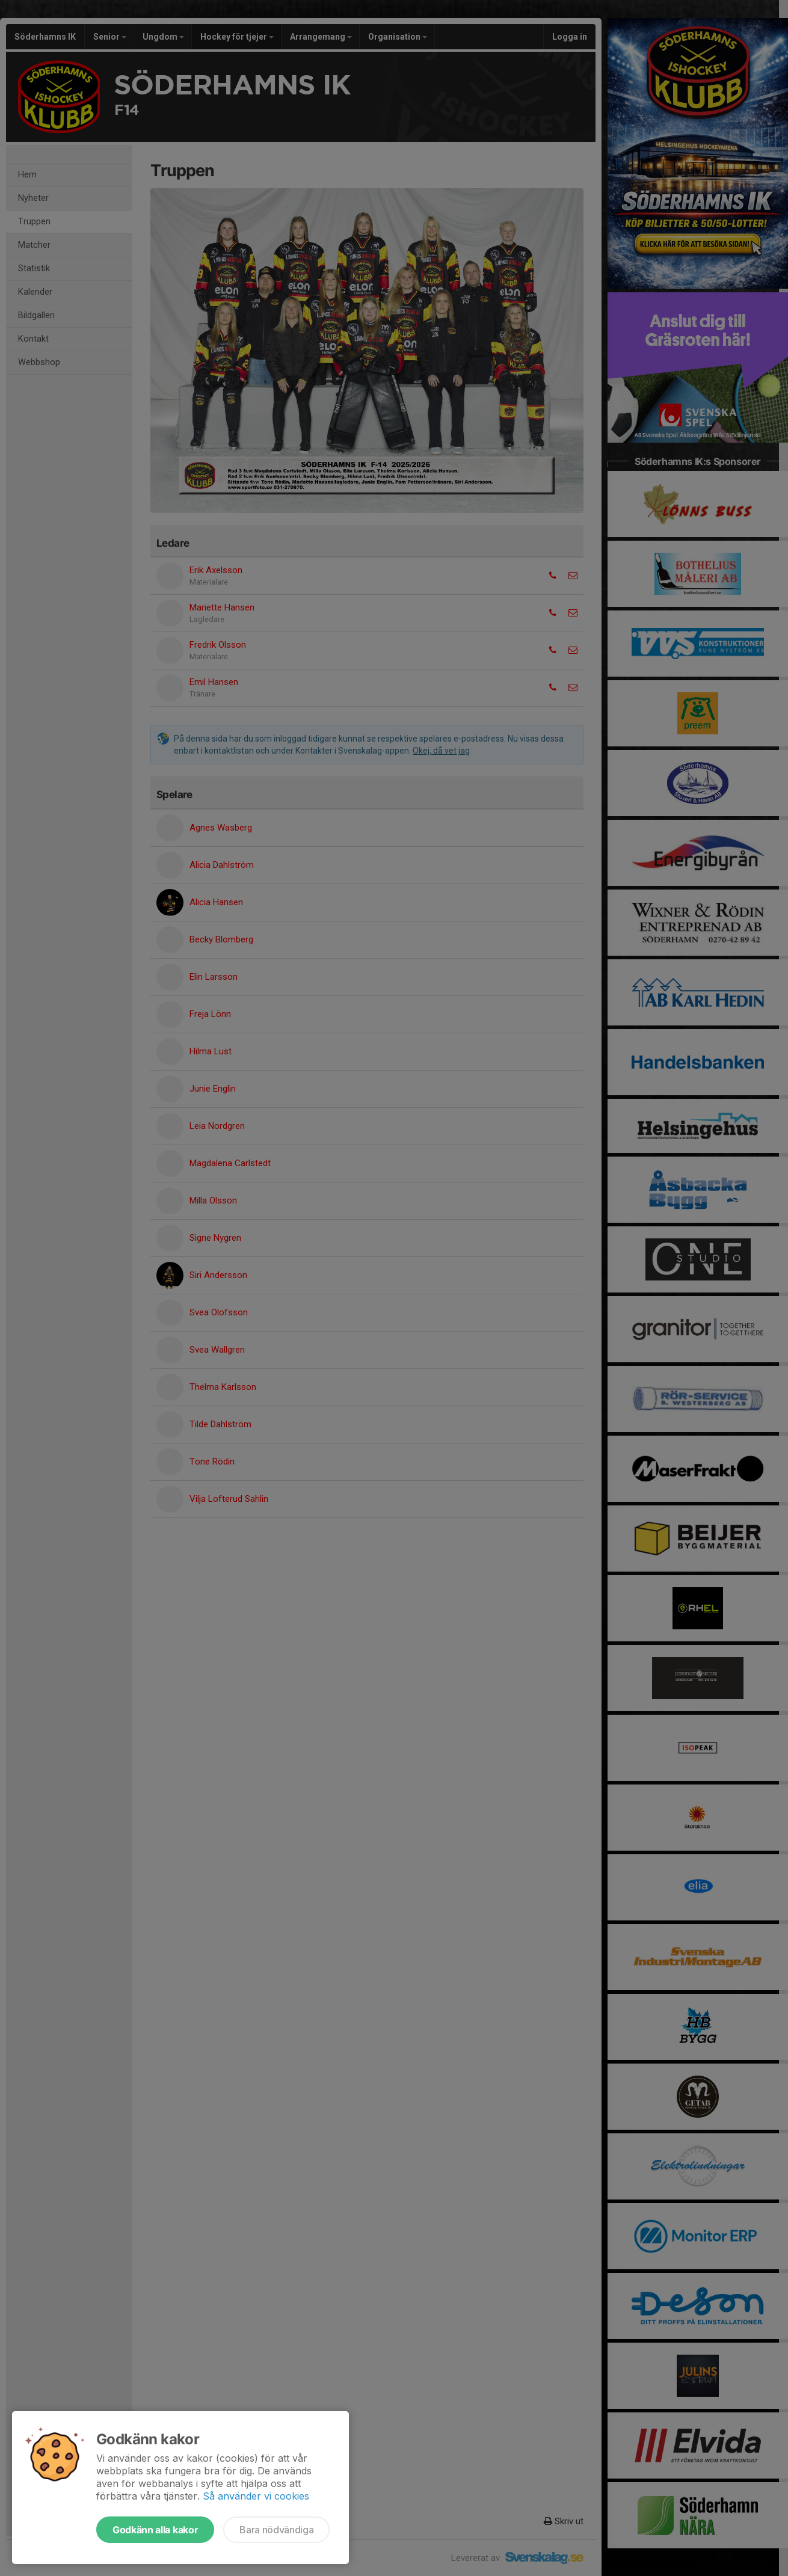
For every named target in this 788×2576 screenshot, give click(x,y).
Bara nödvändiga (276, 2530)
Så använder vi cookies (256, 2496)
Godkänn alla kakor (155, 2530)
